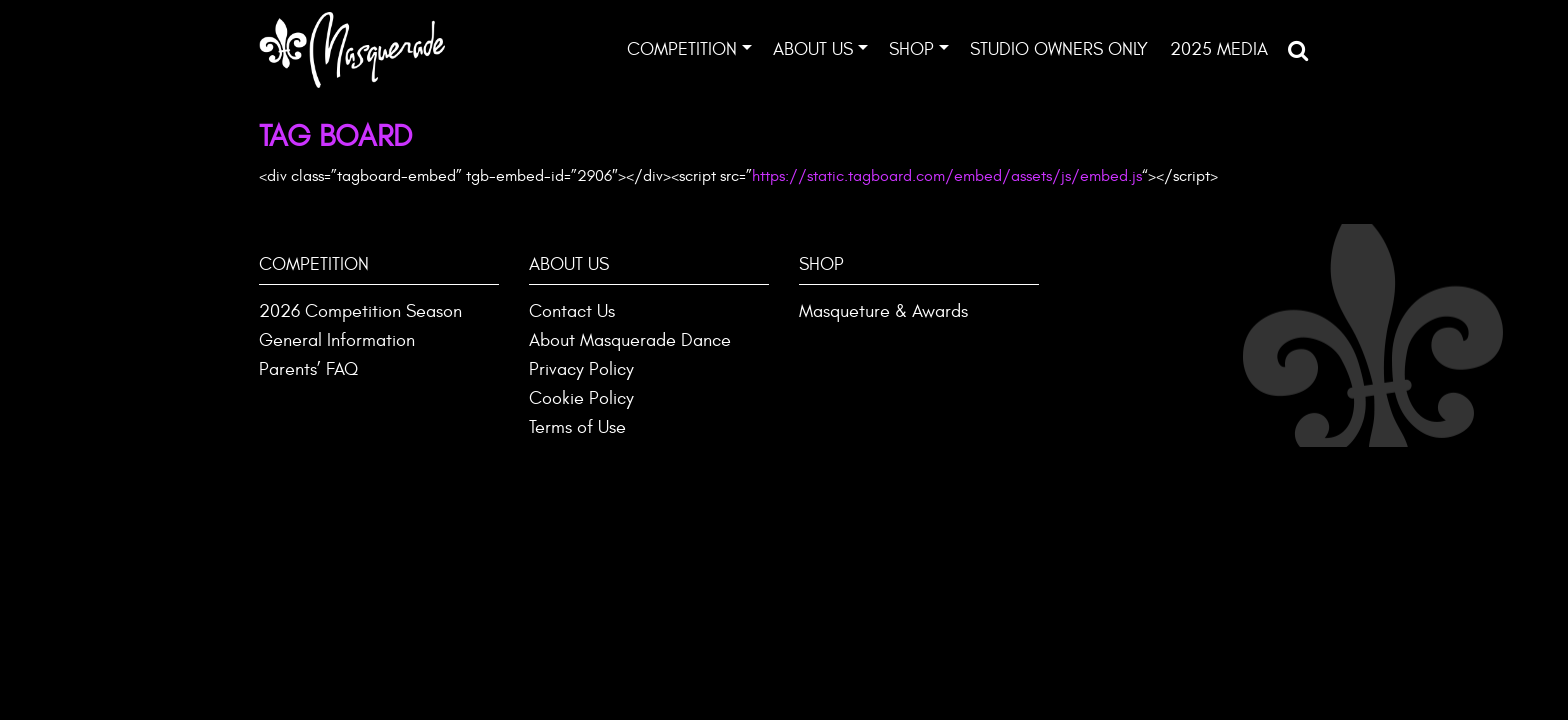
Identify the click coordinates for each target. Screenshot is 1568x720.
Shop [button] (911, 49)
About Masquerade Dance (630, 340)
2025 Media (1219, 49)
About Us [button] (813, 49)
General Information (337, 340)
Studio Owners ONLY (1059, 49)
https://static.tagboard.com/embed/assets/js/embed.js (947, 176)
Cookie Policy (581, 398)
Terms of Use (577, 427)
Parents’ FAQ (308, 369)
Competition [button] (682, 49)
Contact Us (572, 311)
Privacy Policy (581, 369)
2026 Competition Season (360, 311)
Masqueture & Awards (883, 311)
